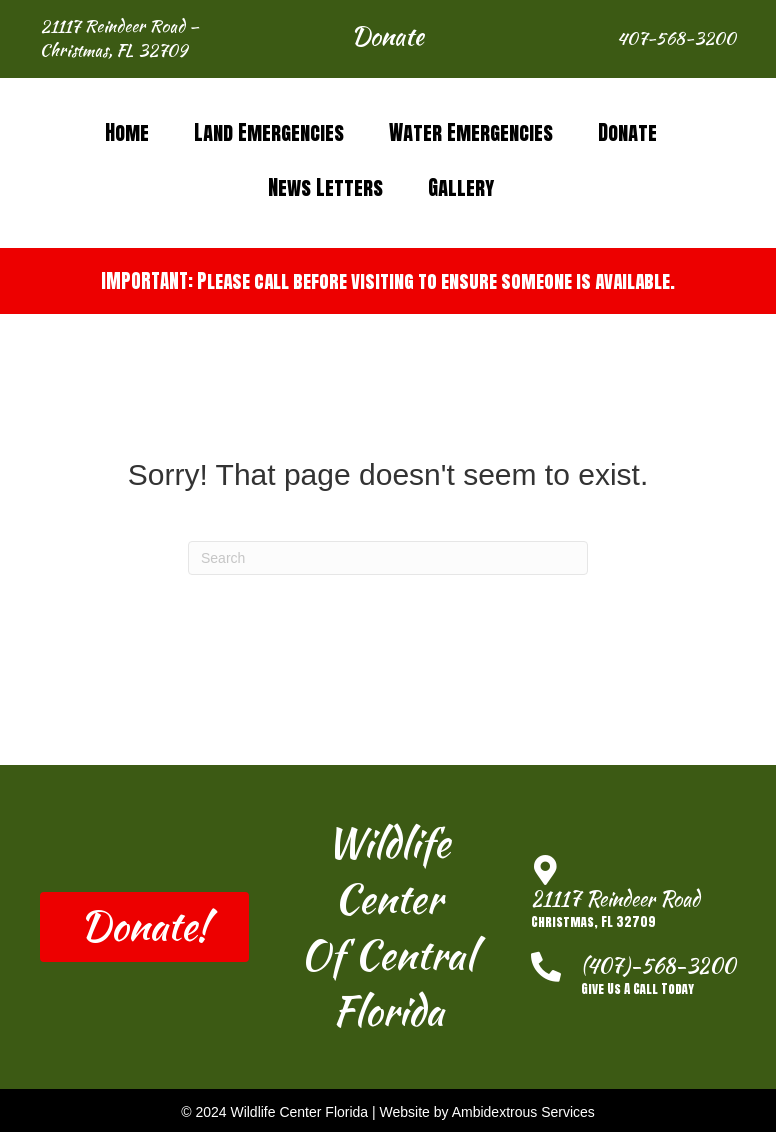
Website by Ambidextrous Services (487, 1112)
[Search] (388, 558)
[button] (387, 38)
